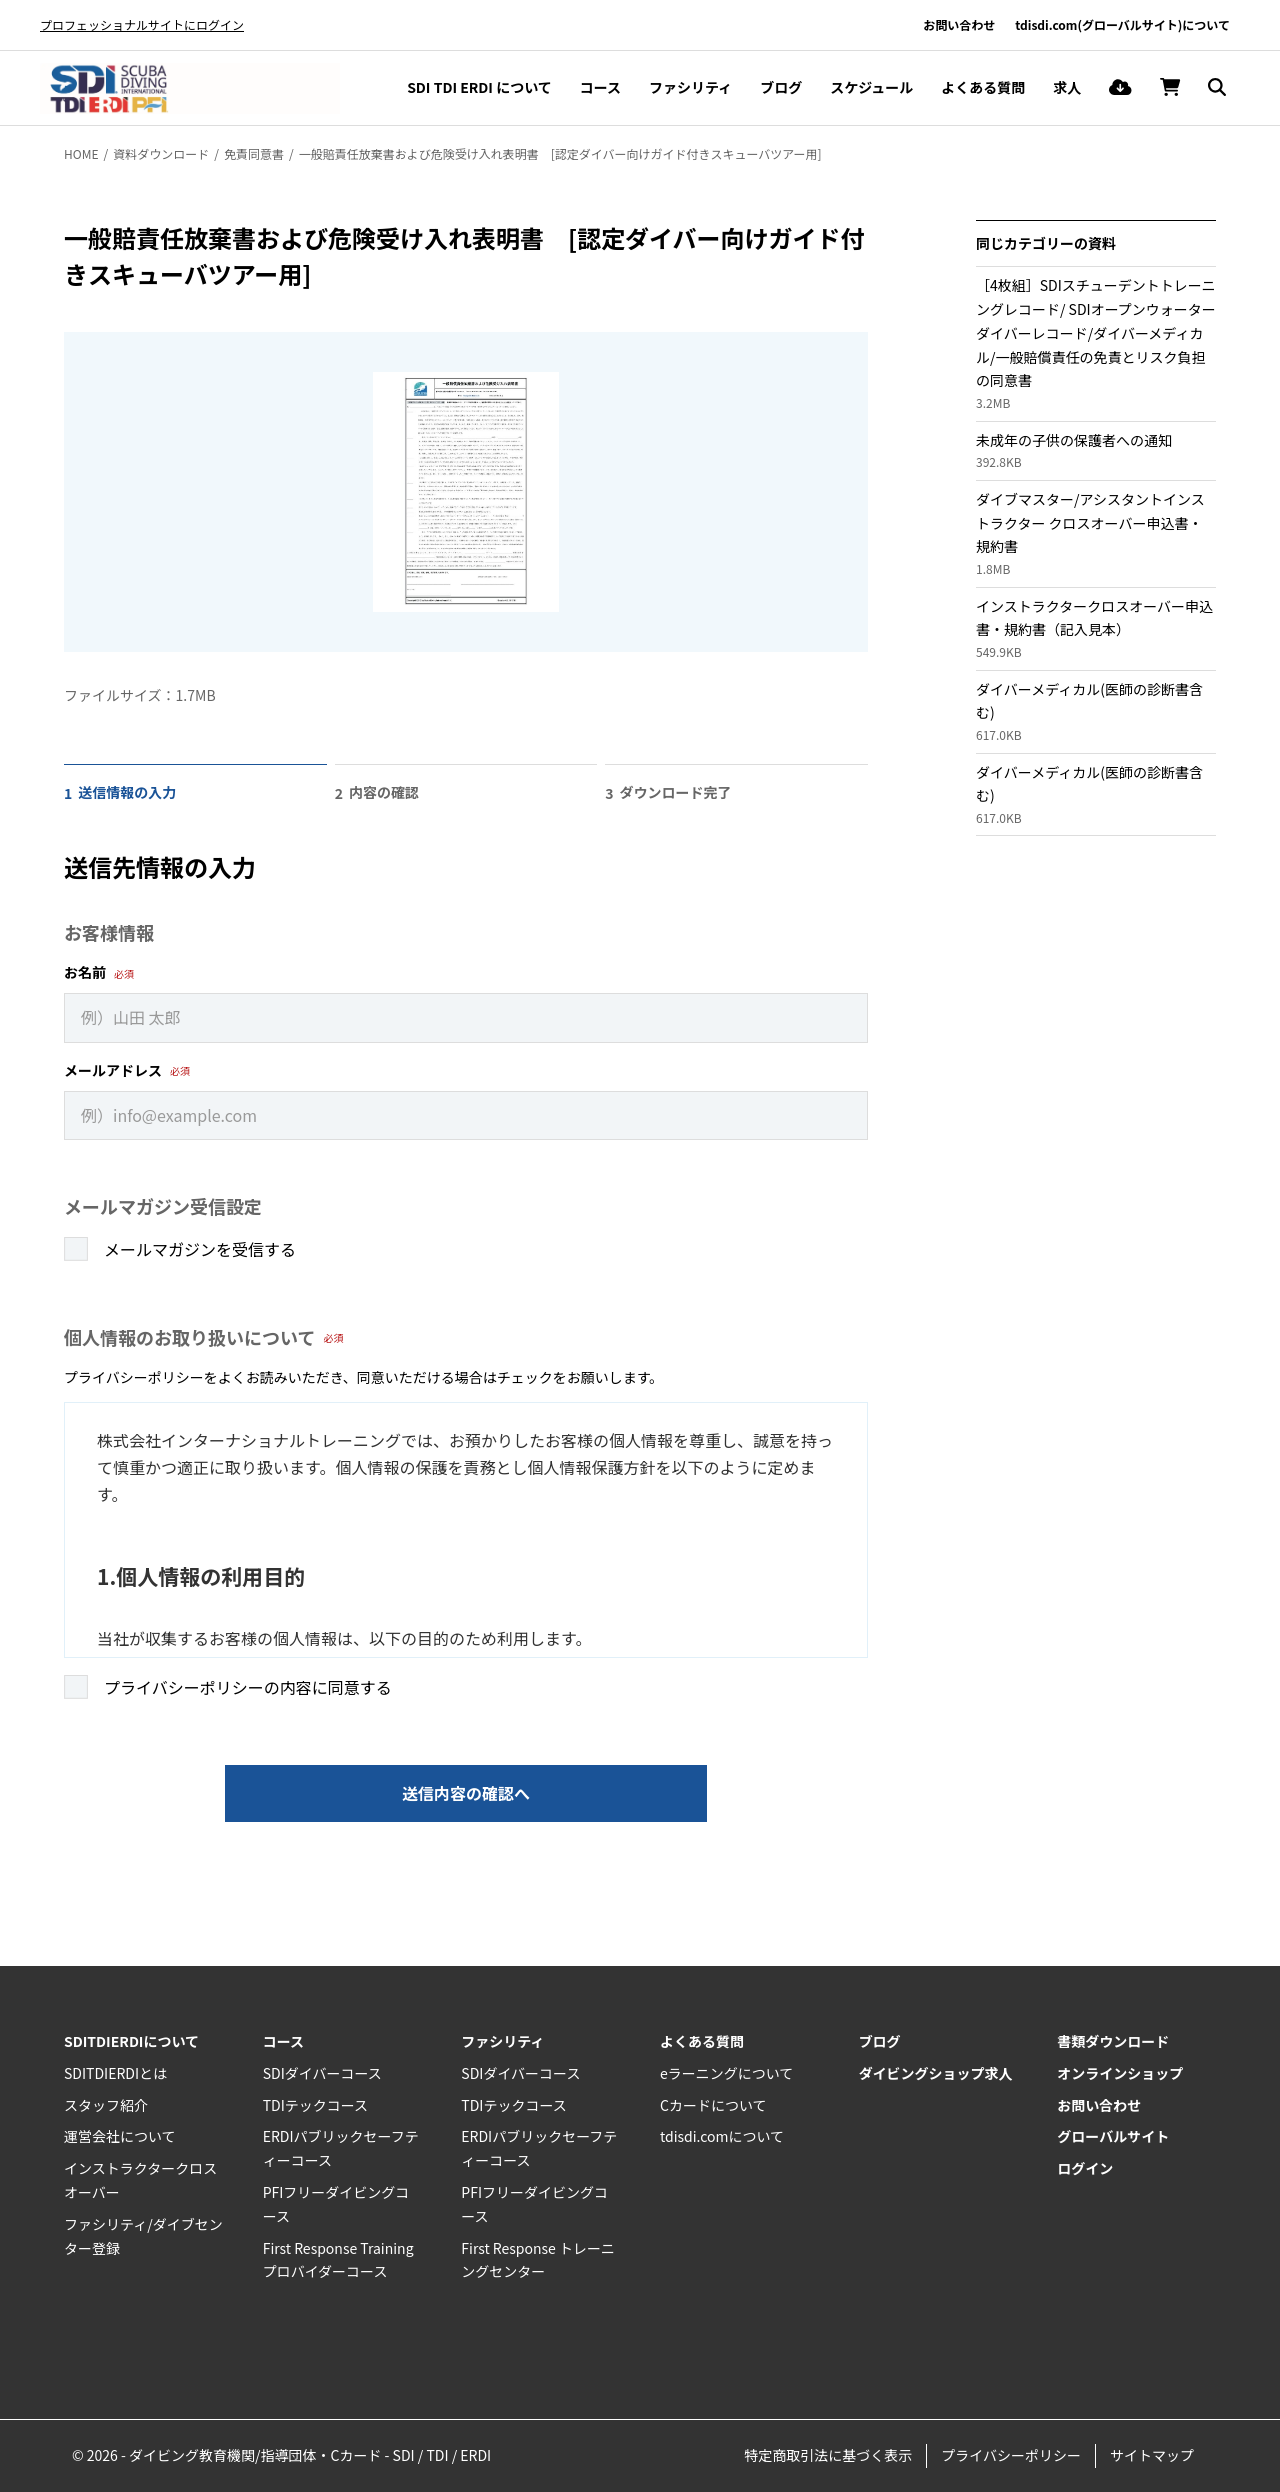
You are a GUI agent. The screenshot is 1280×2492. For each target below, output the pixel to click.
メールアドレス (113, 1070)
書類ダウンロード (1113, 2041)
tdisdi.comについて (722, 2136)
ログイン (1085, 2168)
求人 (1067, 87)
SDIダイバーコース (322, 2073)
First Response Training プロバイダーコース (338, 2260)
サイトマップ (1152, 2455)
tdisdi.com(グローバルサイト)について (1122, 24)
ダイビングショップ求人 (936, 2073)
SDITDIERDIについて (131, 2041)
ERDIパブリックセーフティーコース (341, 2148)
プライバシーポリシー (1011, 2455)
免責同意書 (254, 153)
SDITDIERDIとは (115, 2073)
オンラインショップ (1120, 2073)
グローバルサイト (1113, 2136)
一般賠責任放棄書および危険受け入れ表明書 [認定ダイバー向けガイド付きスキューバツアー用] (560, 153)
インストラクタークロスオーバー (140, 2180)
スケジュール (871, 87)
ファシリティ (690, 87)
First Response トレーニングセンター (538, 2260)
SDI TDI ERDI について (479, 87)
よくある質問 (983, 87)
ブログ (781, 87)
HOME (81, 153)
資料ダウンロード (161, 153)
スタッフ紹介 (106, 2105)
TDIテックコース (315, 2105)
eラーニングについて (726, 2073)
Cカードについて (713, 2105)
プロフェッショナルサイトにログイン (142, 24)
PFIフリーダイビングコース (336, 2204)
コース (600, 87)
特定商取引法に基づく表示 (828, 2455)
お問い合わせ (959, 24)
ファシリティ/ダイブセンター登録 (143, 2236)
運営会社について (120, 2136)
